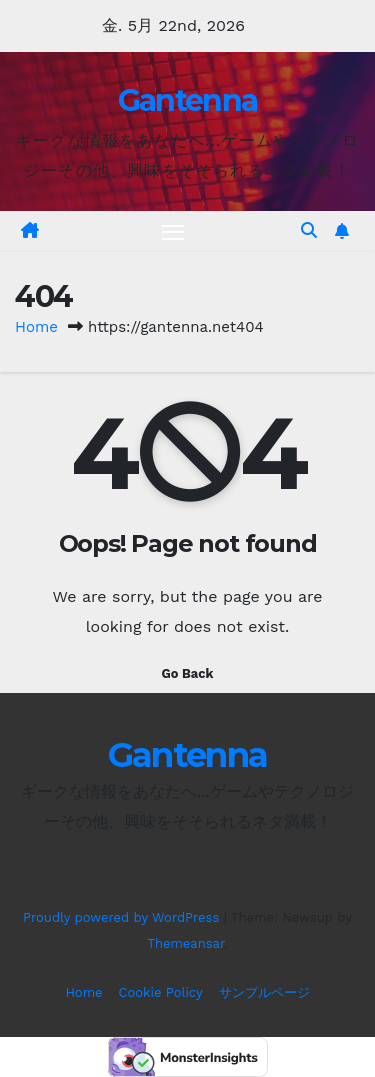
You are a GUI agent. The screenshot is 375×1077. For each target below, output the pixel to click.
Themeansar (185, 943)
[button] (309, 230)
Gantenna (187, 100)
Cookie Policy (161, 992)
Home (36, 327)
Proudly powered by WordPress (123, 917)
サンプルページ (264, 992)
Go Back (188, 673)
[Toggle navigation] (173, 232)
